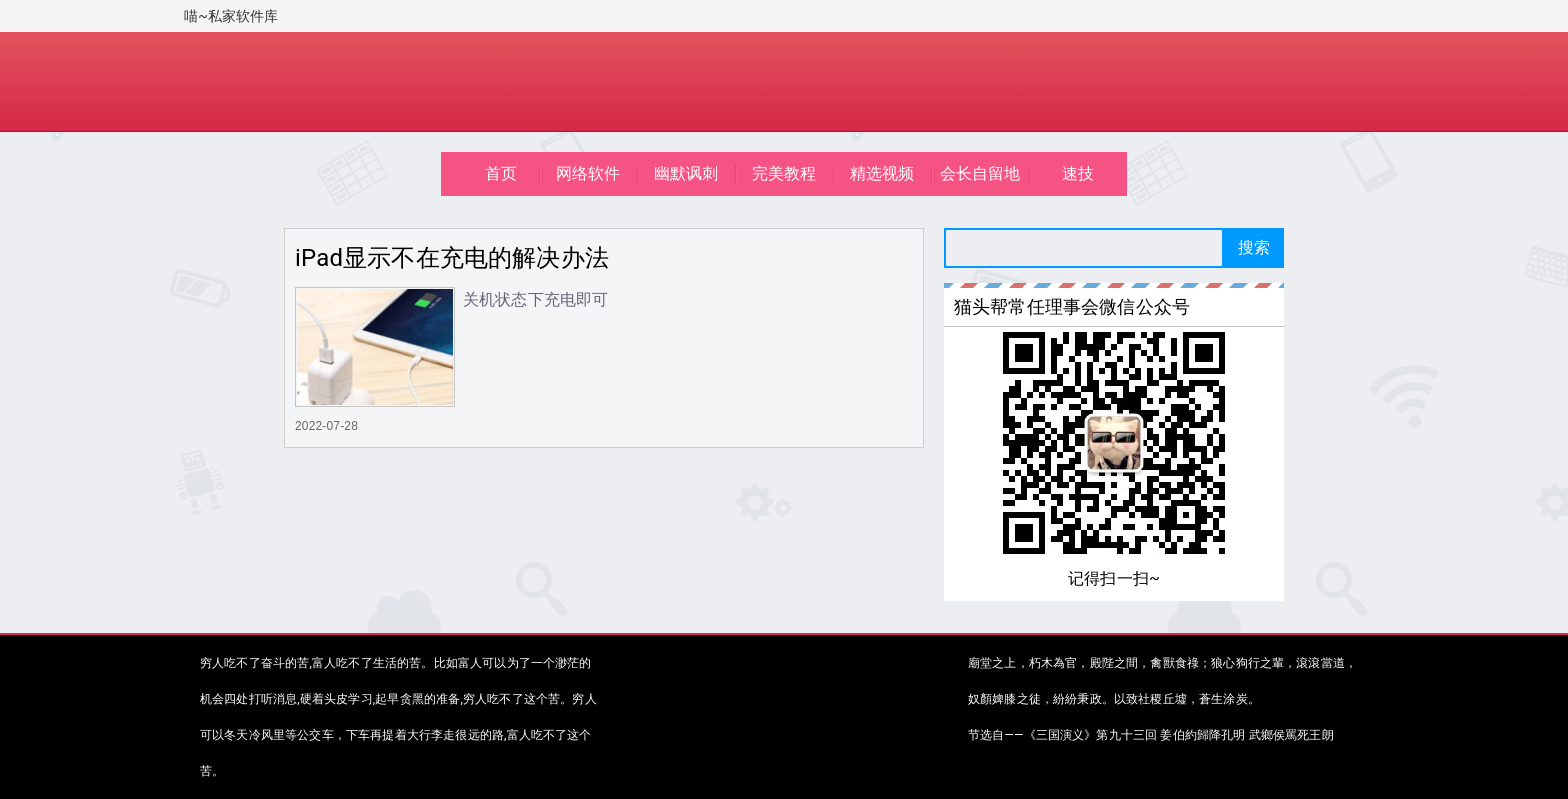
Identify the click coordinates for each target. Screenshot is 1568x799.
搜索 (1254, 247)
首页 (501, 173)
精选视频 (882, 173)
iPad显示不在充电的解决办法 (452, 258)
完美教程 (784, 173)
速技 (1078, 173)
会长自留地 (980, 173)
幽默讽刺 (686, 173)
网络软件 (588, 173)
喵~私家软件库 (231, 16)
